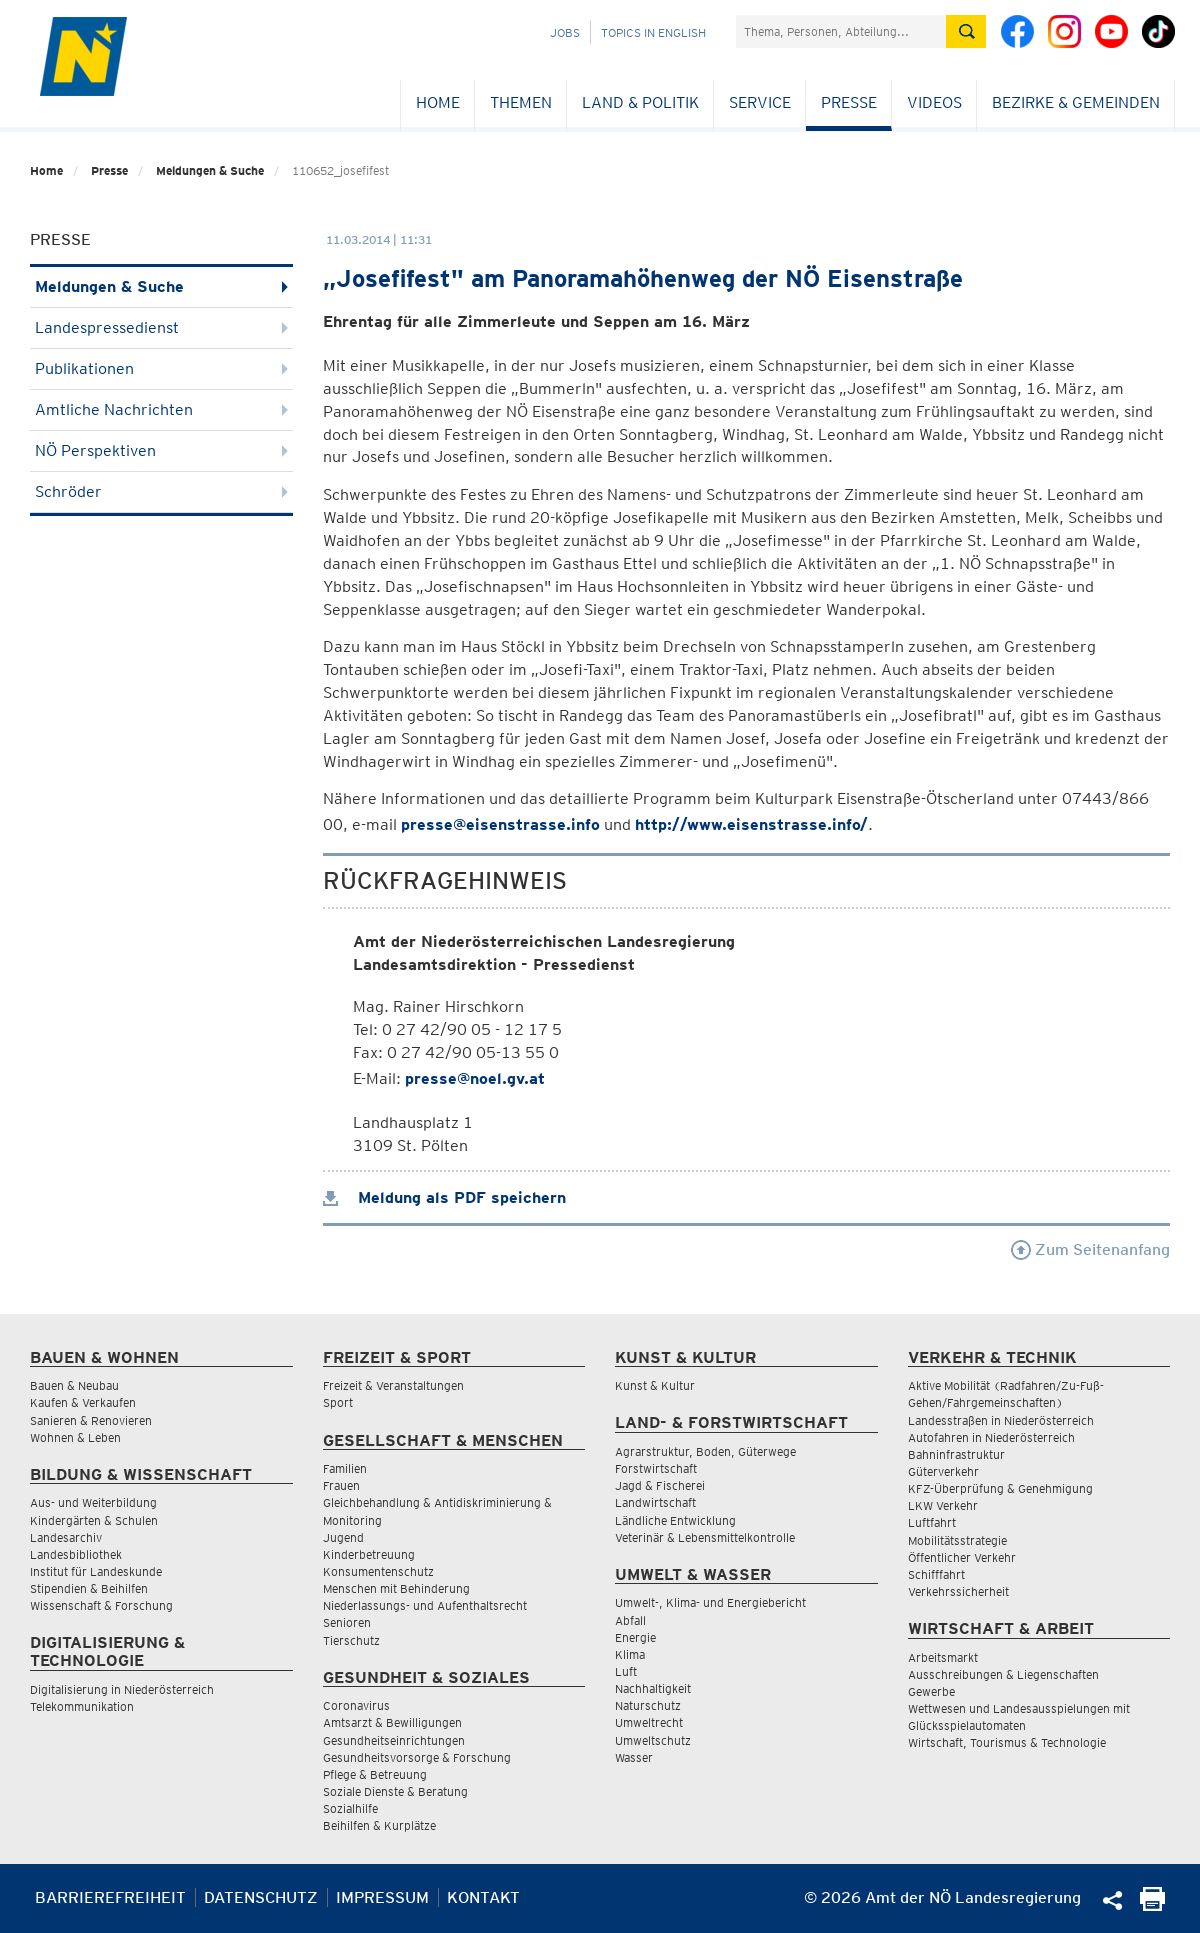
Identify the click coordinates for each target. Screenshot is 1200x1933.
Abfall (630, 1620)
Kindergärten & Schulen (94, 1520)
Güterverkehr (943, 1471)
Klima (630, 1654)
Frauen (341, 1485)
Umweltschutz (653, 1740)
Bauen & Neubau (74, 1385)
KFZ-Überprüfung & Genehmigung (1000, 1488)
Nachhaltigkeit (653, 1688)
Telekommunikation (82, 1706)
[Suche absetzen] (966, 31)
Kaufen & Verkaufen (83, 1402)
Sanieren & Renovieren (91, 1420)
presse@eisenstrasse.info (500, 824)
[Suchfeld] (841, 31)
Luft (626, 1671)
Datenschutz (261, 1897)
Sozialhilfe (350, 1808)
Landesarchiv (66, 1537)
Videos (934, 102)
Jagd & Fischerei (660, 1485)
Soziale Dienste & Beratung (395, 1791)
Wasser (634, 1757)
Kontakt (483, 1897)
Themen (521, 102)
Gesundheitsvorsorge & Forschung (417, 1757)
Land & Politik (640, 102)
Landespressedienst (161, 327)
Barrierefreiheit (110, 1897)
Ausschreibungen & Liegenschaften (1003, 1674)
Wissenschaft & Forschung (101, 1605)
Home (438, 102)
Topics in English (653, 32)
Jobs (565, 32)
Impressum (382, 1897)
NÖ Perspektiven (161, 450)
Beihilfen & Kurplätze (379, 1825)
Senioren (347, 1622)
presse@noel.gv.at (475, 1078)
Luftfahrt (932, 1522)
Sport (338, 1402)
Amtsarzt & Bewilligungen (392, 1722)
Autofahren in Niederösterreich (991, 1437)
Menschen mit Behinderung (396, 1588)
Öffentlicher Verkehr (962, 1557)
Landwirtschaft (655, 1502)
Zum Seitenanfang (1090, 1249)
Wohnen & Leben (75, 1437)
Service (760, 102)
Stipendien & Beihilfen (89, 1588)
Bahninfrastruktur (956, 1454)
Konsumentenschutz (378, 1571)
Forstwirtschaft (656, 1468)
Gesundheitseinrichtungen (394, 1740)
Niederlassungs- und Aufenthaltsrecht (425, 1605)
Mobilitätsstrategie (957, 1540)
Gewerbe (931, 1691)
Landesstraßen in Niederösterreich (1001, 1420)
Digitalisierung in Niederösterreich (122, 1689)
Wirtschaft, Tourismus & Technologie (1007, 1742)
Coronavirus (356, 1705)
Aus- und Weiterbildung (93, 1502)
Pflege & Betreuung (375, 1774)
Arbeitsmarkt (943, 1657)
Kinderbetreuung (369, 1554)
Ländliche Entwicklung (675, 1520)
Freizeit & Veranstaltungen (393, 1385)
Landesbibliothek (76, 1554)
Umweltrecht (649, 1722)
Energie (635, 1637)
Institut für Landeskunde (96, 1571)
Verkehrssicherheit (958, 1591)
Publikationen (161, 368)
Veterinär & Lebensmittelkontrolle (705, 1537)
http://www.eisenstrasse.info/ (751, 824)
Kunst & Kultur (655, 1385)
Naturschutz (648, 1705)
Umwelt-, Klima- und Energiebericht (710, 1602)
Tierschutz (351, 1640)
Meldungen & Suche (210, 170)
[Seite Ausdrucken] (1152, 1905)
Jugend (343, 1537)
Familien (345, 1468)
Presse (849, 102)
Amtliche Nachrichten (161, 409)
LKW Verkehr (943, 1505)
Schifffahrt (936, 1574)
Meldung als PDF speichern (444, 1197)
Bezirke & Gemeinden (1076, 102)
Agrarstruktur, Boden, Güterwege (705, 1451)
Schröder (161, 491)
